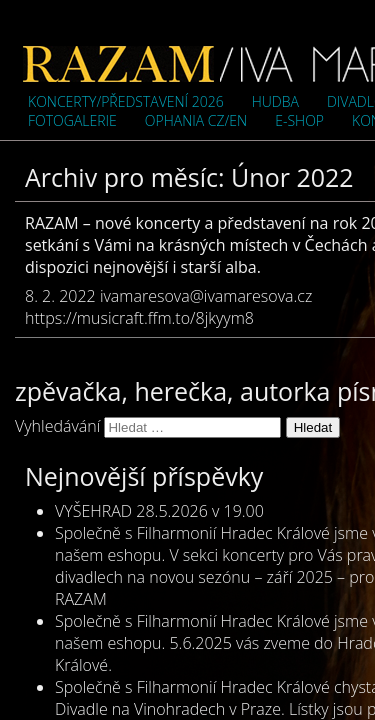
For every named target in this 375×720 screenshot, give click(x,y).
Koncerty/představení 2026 (126, 101)
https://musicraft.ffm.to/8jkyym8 (139, 318)
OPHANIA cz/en (196, 120)
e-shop (299, 120)
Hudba (275, 101)
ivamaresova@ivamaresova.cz (206, 296)
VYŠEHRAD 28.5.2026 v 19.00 (159, 511)
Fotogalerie (72, 120)
